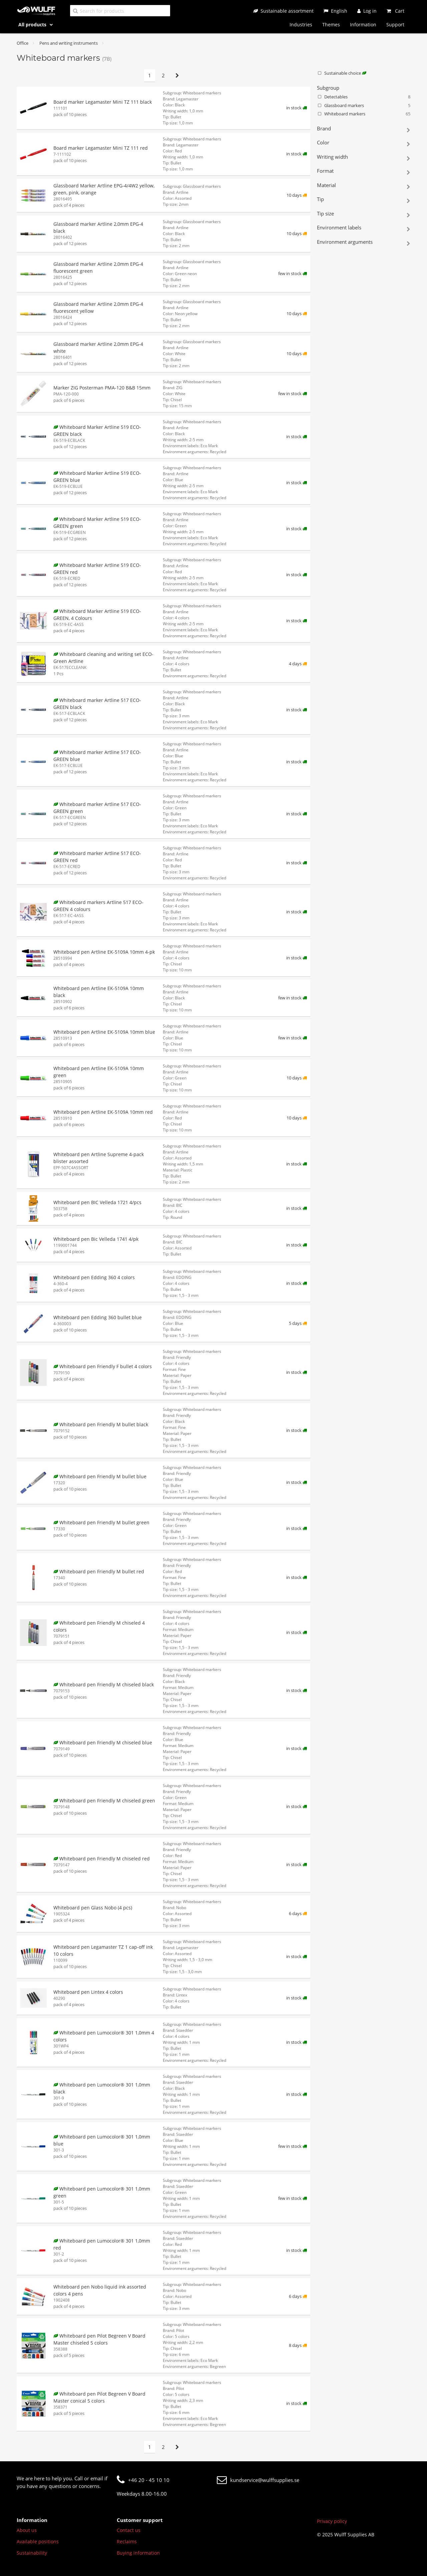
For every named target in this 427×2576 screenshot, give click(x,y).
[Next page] (177, 75)
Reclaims (127, 2541)
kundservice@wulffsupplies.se (258, 2480)
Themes (331, 24)
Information (363, 24)
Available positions (38, 2541)
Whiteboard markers (363, 114)
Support (395, 24)
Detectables (363, 97)
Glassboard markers (363, 105)
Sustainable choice (341, 73)
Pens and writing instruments (68, 43)
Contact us (128, 2530)
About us (27, 2530)
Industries (301, 24)
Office (22, 43)
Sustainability (32, 2553)
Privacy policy (332, 2521)
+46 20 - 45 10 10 (143, 2480)
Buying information (138, 2553)
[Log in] (367, 11)
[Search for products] (120, 10)
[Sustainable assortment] (283, 11)
